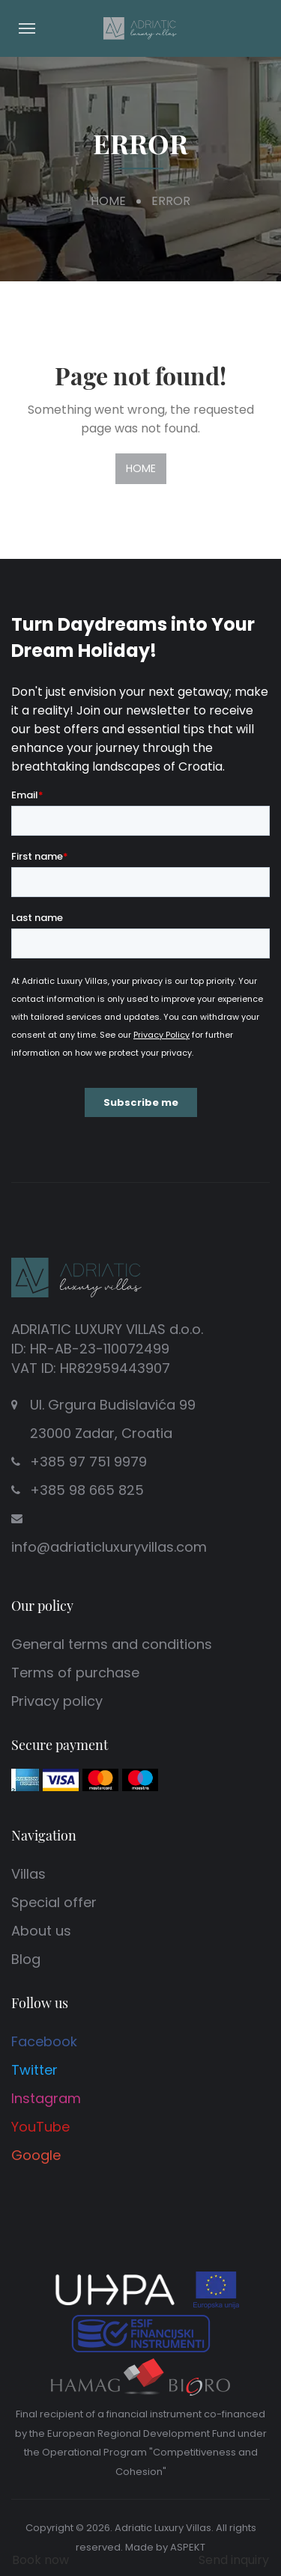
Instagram (46, 2098)
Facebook (44, 2041)
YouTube (40, 2126)
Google (36, 2155)
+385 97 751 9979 (88, 1461)
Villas (28, 1873)
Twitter (34, 2070)
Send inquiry (234, 2560)
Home (108, 200)
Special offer (54, 1902)
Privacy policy (57, 1701)
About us (41, 1930)
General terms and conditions (111, 1644)
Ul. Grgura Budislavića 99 (114, 1421)
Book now (40, 2560)
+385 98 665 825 (87, 1490)
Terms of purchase (75, 1672)
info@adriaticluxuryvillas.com (109, 1547)
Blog (25, 1959)
